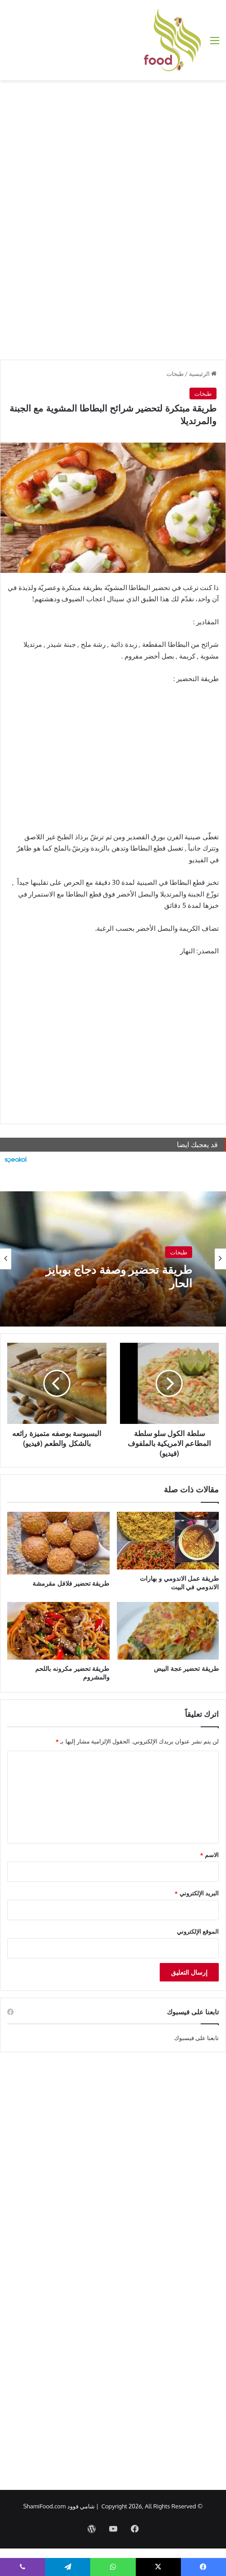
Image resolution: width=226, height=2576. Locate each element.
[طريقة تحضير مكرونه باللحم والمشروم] (58, 1631)
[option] (113, 1259)
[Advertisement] (113, 152)
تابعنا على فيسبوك (196, 2037)
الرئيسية (203, 373)
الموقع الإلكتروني (198, 1931)
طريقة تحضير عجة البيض (186, 1668)
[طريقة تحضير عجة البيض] (168, 1631)
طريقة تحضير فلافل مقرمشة (70, 1583)
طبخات (175, 373)
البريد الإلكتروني (197, 1893)
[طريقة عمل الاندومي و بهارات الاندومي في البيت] (168, 1540)
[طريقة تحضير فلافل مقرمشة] (58, 1543)
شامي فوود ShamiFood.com (59, 2506)
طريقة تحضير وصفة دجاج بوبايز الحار (119, 1276)
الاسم (209, 1854)
